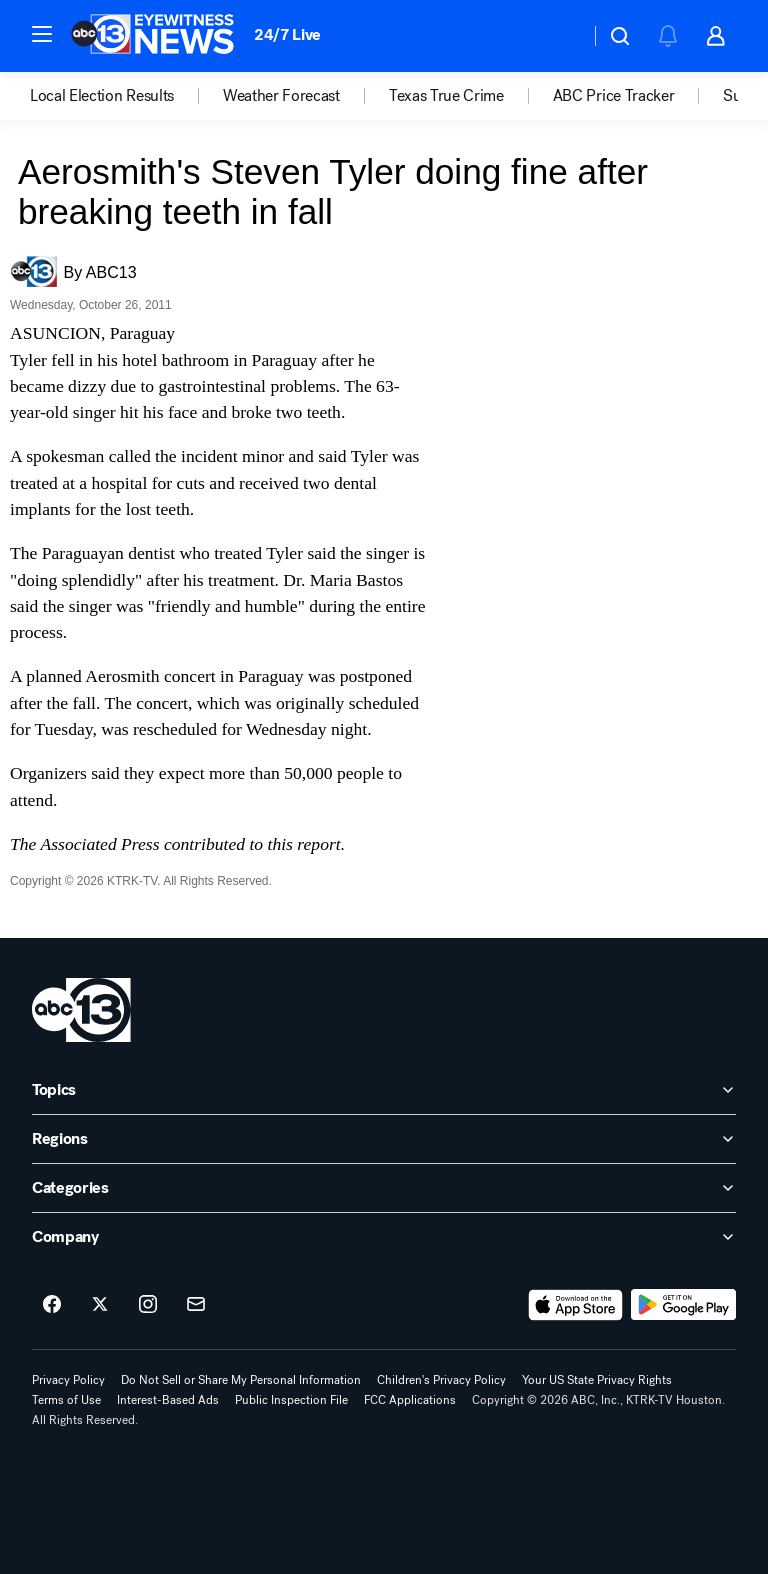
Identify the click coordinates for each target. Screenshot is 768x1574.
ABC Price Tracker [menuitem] (614, 96)
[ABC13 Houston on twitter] (100, 1305)
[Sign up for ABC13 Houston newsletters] (196, 1305)
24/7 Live (287, 34)
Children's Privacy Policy (441, 1380)
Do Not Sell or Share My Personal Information (241, 1380)
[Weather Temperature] (558, 36)
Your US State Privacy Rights (597, 1380)
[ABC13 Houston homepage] (152, 36)
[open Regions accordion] (384, 1139)
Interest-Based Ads (168, 1400)
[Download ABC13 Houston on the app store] (576, 1305)
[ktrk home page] (81, 1010)
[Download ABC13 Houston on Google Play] (683, 1305)
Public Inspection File (291, 1400)
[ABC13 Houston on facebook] (52, 1305)
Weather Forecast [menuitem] (281, 96)
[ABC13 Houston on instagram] (148, 1305)
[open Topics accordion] (384, 1090)
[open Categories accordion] (384, 1188)
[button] (42, 34)
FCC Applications (410, 1400)
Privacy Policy (68, 1380)
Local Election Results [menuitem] (102, 96)
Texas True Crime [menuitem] (446, 96)
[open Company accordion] (384, 1237)
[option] (126, 96)
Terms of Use (66, 1400)
